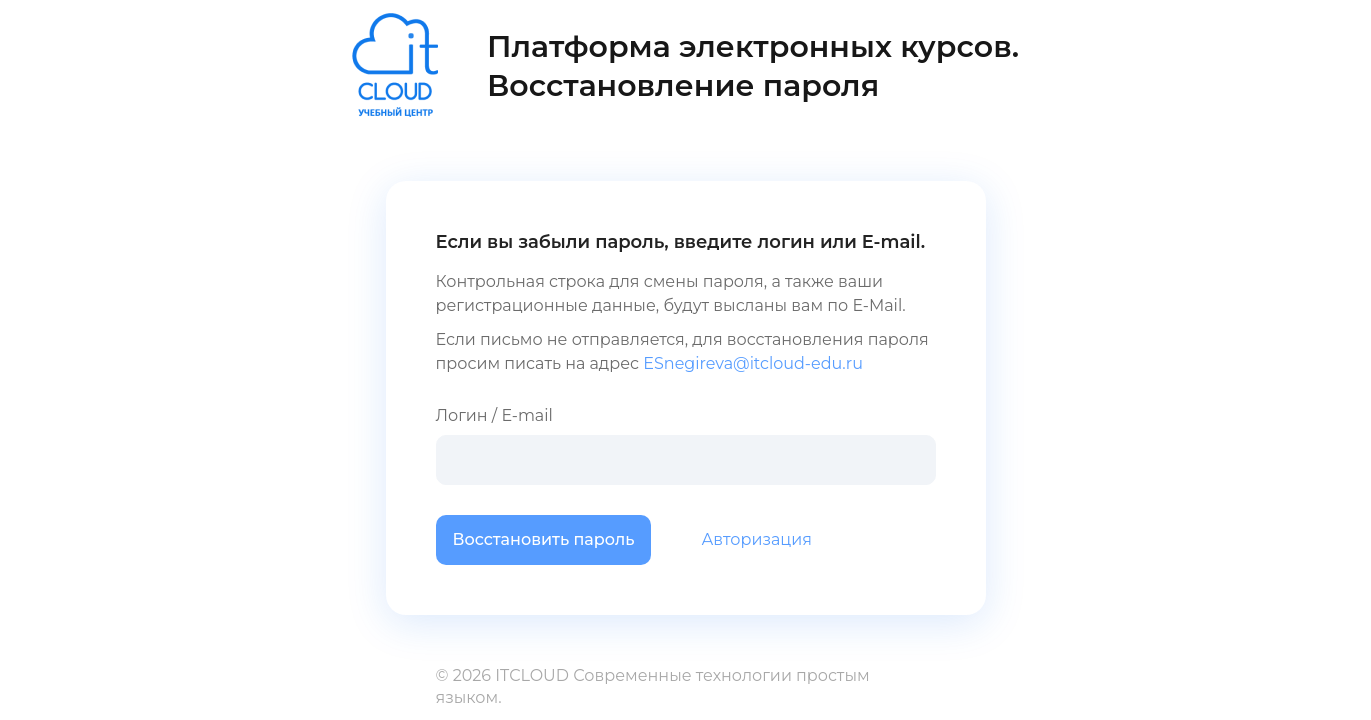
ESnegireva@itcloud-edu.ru (753, 363)
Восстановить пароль (544, 539)
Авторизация (756, 539)
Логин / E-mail (686, 445)
